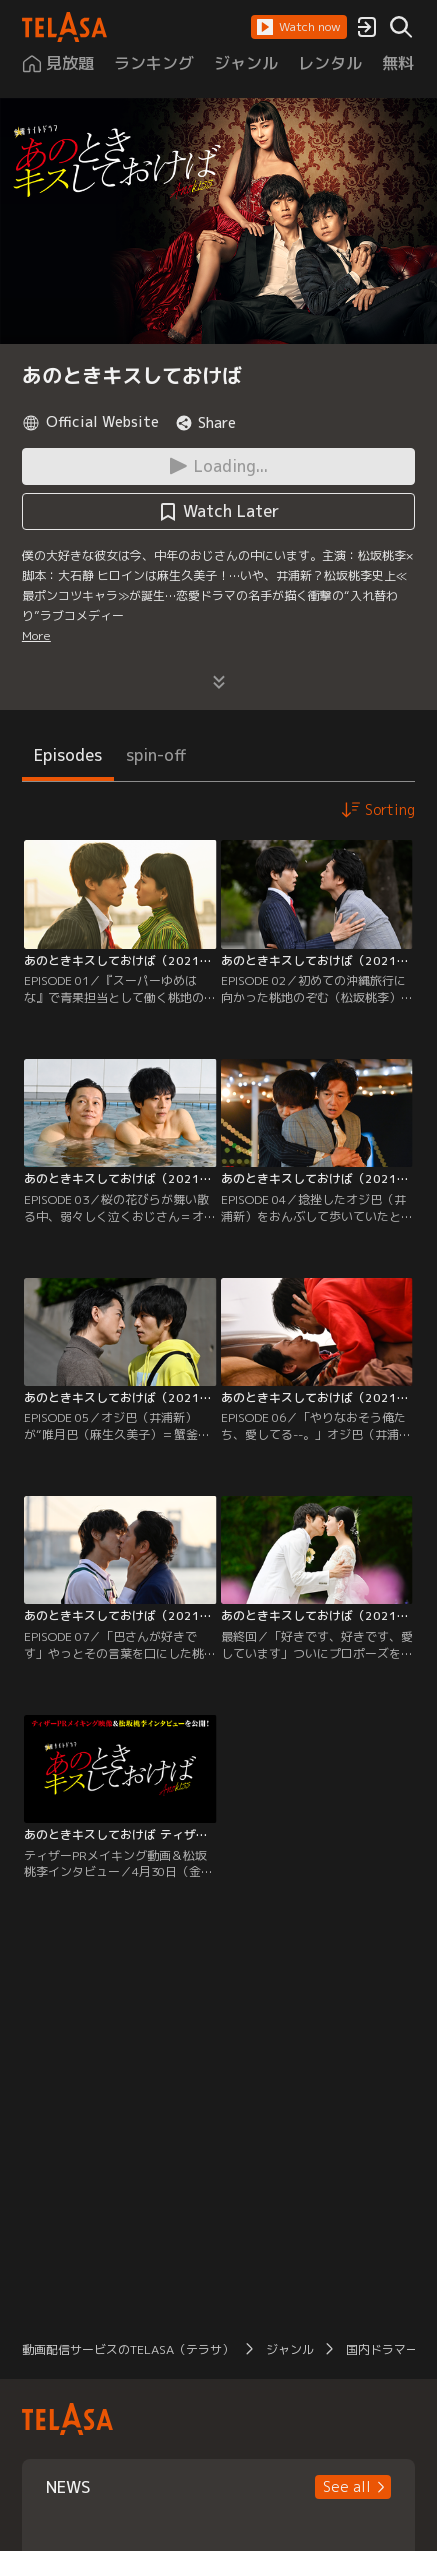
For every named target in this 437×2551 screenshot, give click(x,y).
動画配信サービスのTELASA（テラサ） (128, 2349)
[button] (299, 27)
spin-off (156, 755)
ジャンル (290, 2349)
